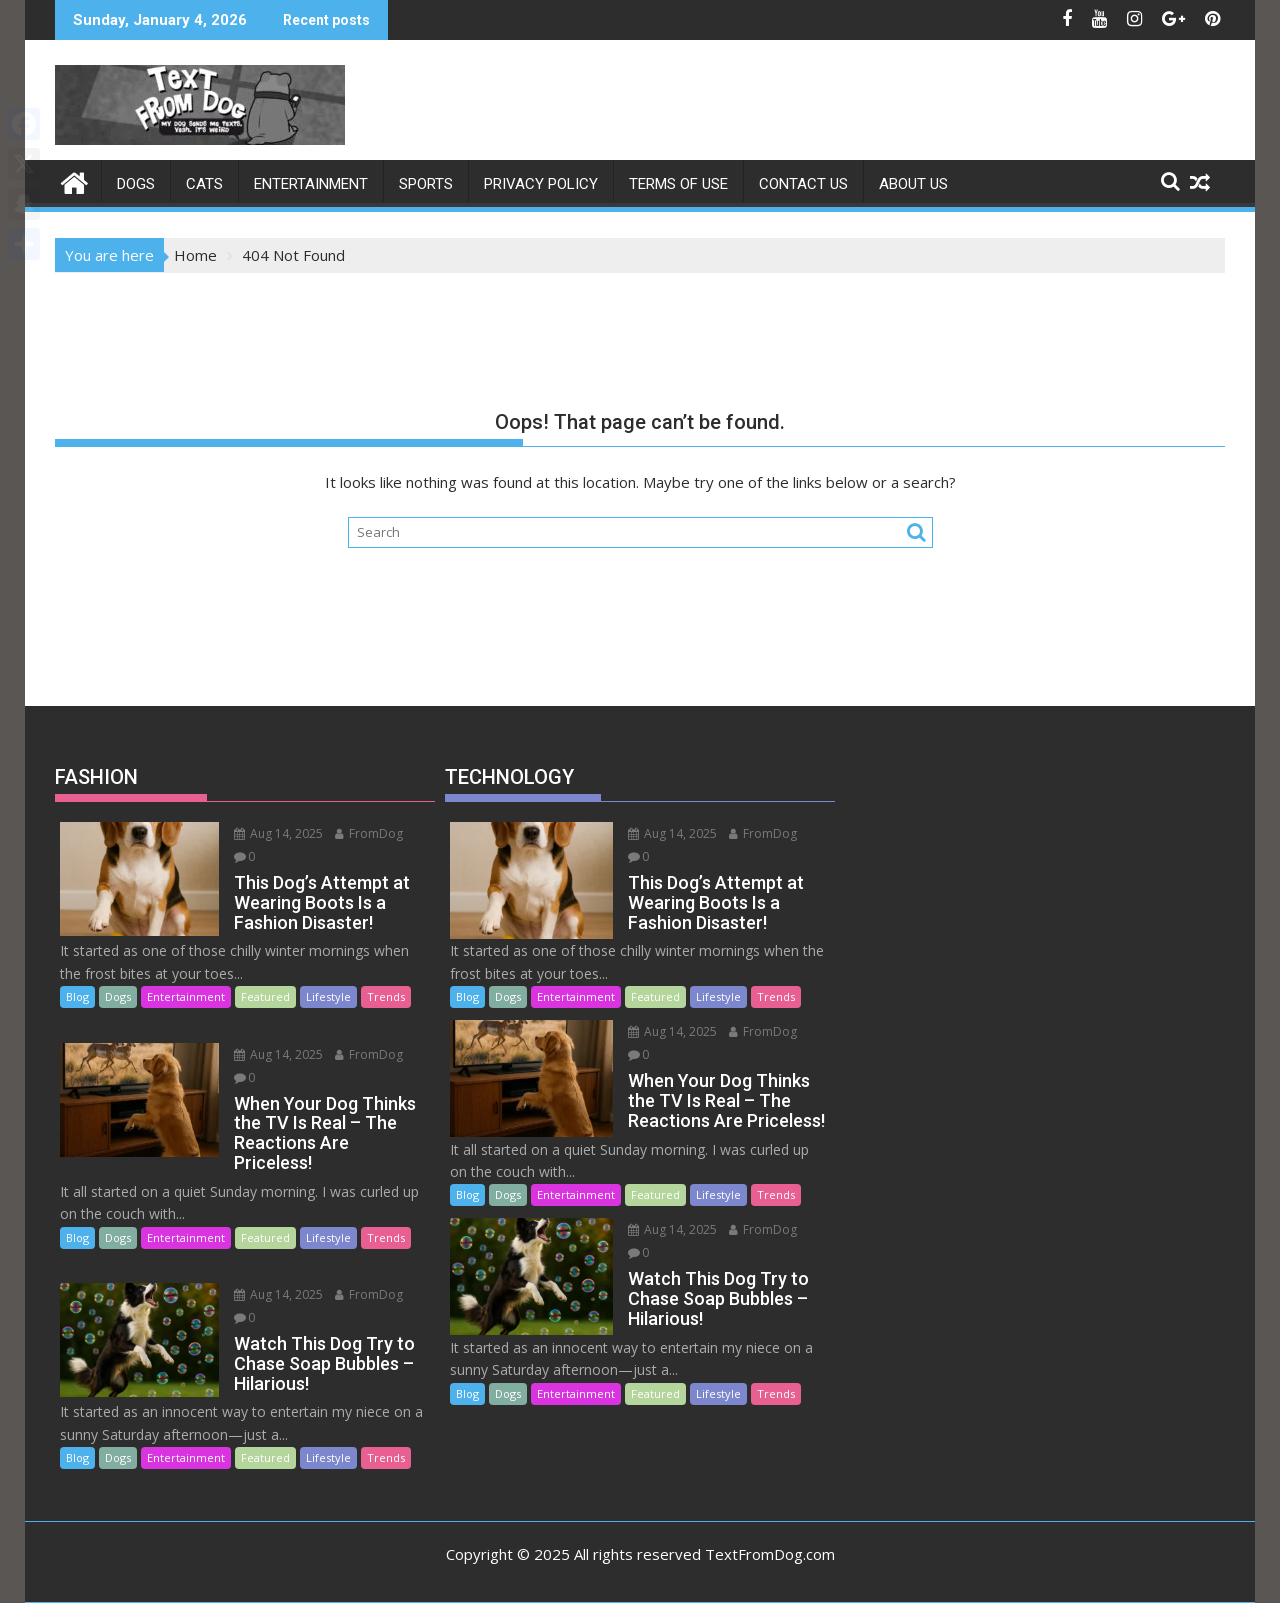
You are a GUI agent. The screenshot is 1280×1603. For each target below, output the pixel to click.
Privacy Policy (541, 184)
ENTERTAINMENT (311, 184)
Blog (77, 996)
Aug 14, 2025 (278, 833)
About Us (913, 184)
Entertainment (186, 996)
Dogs (136, 184)
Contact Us (803, 184)
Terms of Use (678, 184)
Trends (386, 996)
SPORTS (426, 184)
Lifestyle (328, 996)
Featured (265, 996)
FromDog (369, 833)
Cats (204, 184)
